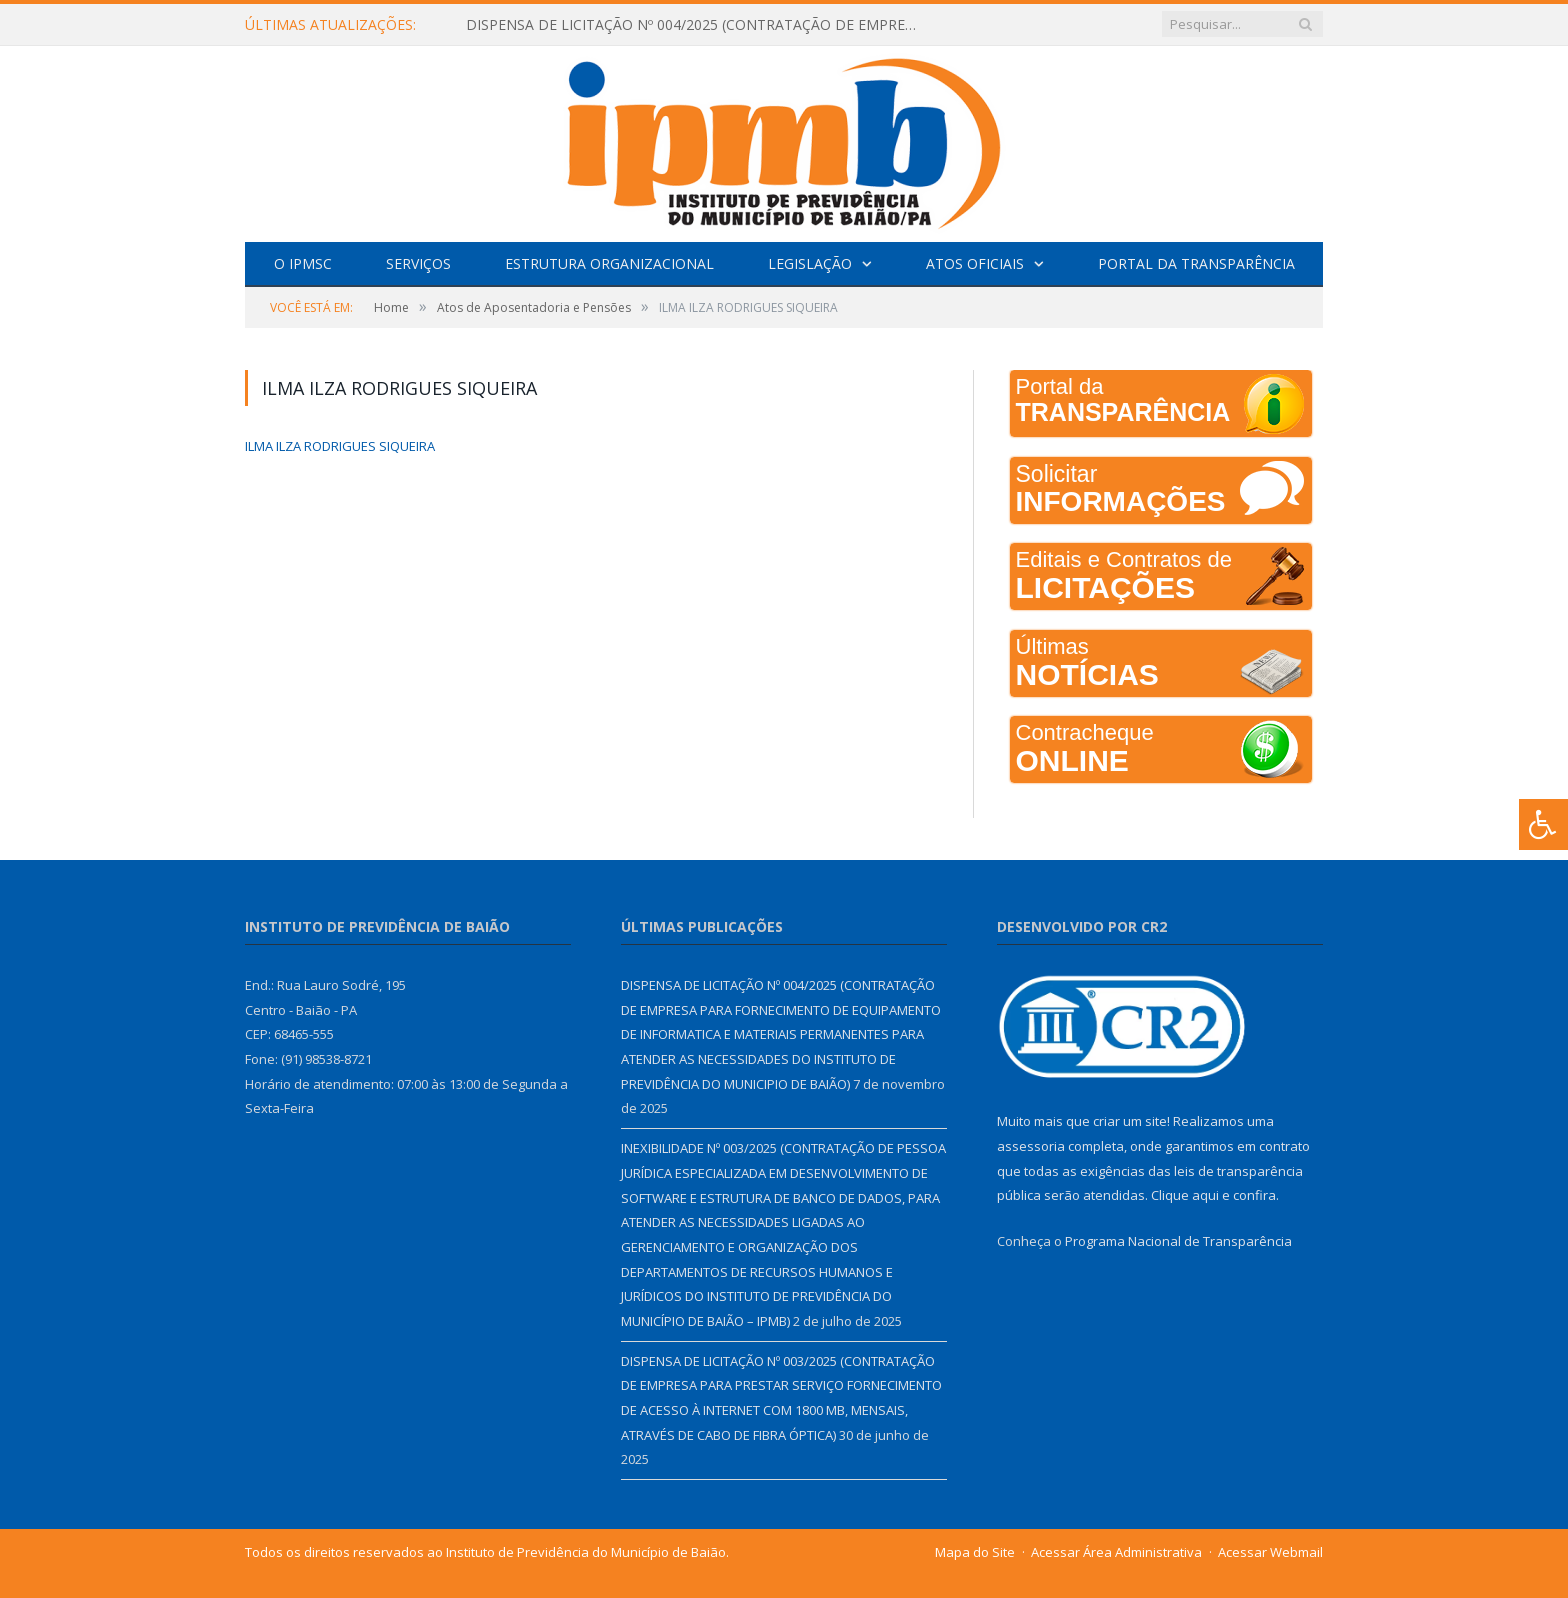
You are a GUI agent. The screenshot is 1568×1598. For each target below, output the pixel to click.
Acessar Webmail (1270, 1552)
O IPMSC (303, 263)
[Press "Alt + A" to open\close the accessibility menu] (1543, 824)
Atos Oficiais (975, 263)
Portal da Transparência (1196, 263)
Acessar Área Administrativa (1116, 1552)
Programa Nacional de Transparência (1178, 1241)
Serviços (418, 263)
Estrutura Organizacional (609, 263)
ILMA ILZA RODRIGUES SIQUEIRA (340, 446)
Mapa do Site (975, 1552)
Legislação (810, 263)
